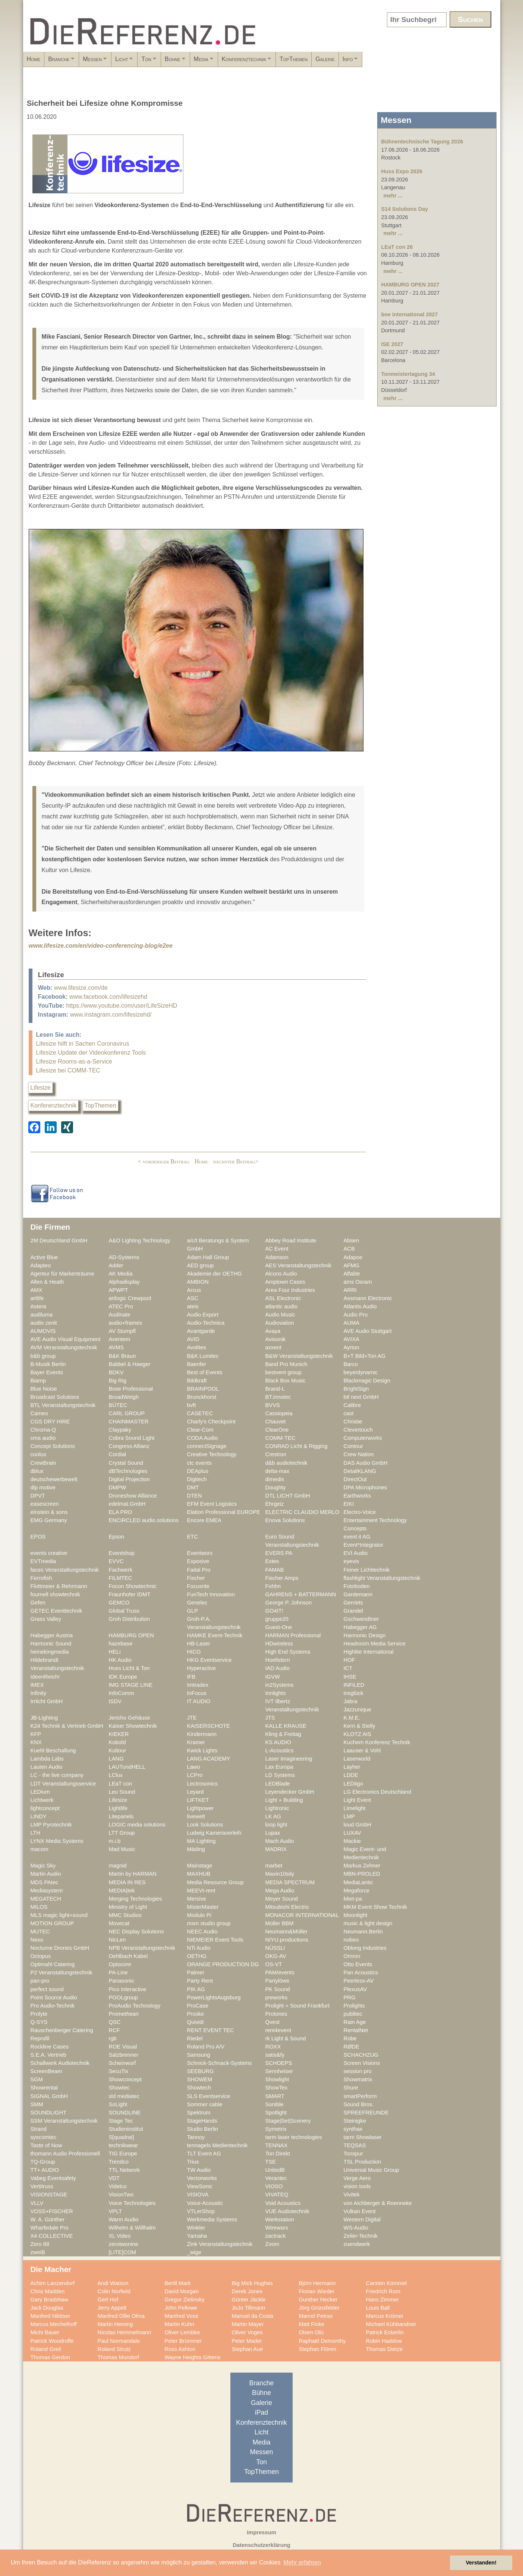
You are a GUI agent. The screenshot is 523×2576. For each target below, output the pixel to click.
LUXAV (352, 1833)
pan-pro (40, 1981)
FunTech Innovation (211, 1594)
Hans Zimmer (382, 2300)
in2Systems (279, 1685)
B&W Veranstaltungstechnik (299, 1356)
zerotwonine (123, 2244)
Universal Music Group (371, 2170)
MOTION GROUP (52, 1923)
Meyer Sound (281, 1899)
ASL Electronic (283, 1298)
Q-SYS (39, 2022)
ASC (192, 1298)
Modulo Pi (199, 1915)
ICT (348, 1668)
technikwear (123, 2145)
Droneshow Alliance (133, 1496)
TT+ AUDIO (45, 2170)
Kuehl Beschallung (53, 1750)
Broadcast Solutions (55, 1397)
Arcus (194, 1290)
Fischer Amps (282, 1578)
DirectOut (355, 1479)
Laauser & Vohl (362, 1750)
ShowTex (276, 2088)
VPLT (115, 2211)
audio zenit (44, 1323)
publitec (353, 2014)
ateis (193, 1306)
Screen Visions (362, 2063)
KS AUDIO (278, 1742)
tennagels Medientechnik (217, 2145)
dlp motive (43, 1487)
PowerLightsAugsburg (214, 1997)
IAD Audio (277, 1668)
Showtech (199, 2088)
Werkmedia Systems (212, 2219)
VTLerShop (201, 2211)
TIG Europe (123, 2154)
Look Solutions (205, 1825)
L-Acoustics (279, 1750)
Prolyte (39, 2014)
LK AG (273, 1816)
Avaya (273, 1331)
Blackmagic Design (367, 1381)
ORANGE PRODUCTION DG (223, 1964)
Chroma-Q (43, 1430)
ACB (349, 1249)
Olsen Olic (311, 2332)
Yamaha (197, 2236)
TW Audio (199, 2170)
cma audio (43, 1438)
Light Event (357, 1800)
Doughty (275, 1487)
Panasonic (122, 1981)
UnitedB (275, 2170)
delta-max (277, 1471)
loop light (276, 1825)
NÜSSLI (275, 1948)
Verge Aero (357, 2178)
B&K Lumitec (203, 1356)
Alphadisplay (124, 1282)
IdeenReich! (45, 1677)
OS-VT (273, 1964)
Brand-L (275, 1389)
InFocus (197, 1693)
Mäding (196, 1849)
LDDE (351, 1775)
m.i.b (115, 1841)
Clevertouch (358, 1430)
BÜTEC (118, 1405)
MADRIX (276, 1849)
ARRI (350, 1290)
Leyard (195, 1792)
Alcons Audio (281, 1274)
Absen (351, 1240)
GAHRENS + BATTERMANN (300, 1594)
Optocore (120, 1964)
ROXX (273, 2047)
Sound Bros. (359, 2104)
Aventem (119, 1339)
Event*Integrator (363, 1545)
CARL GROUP (127, 1413)
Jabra (350, 1701)
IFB (191, 1677)
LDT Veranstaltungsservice (63, 1784)
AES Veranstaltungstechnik (298, 1265)
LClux (116, 1775)
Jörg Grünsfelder (319, 2308)
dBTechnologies (128, 1471)
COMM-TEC (280, 1438)
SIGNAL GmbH (49, 2096)
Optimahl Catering (53, 1964)
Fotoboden (357, 1586)
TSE (270, 2162)
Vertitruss (42, 2186)
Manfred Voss (181, 2316)
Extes (272, 1561)
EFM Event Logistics (212, 1504)
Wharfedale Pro (50, 2228)
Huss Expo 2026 (401, 171)
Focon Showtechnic (133, 1586)
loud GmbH (357, 1825)
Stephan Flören (318, 2349)
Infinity (39, 1693)
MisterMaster (203, 1907)
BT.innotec (278, 1397)
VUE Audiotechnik (287, 2211)
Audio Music (280, 1315)
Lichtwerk (42, 1800)
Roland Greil (46, 2349)
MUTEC (40, 1932)
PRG (350, 1997)
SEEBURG (200, 2071)
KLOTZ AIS (357, 1734)
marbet (274, 1866)
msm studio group (209, 1923)
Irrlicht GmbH (47, 1701)
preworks (276, 1997)
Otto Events (358, 1964)
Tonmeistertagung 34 (408, 374)
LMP (349, 1816)
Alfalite (352, 1274)
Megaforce (357, 1891)
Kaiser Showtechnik (133, 1726)
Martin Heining (115, 2324)
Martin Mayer (248, 2324)
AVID (193, 1339)
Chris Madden (48, 2291)
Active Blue (44, 1257)
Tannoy (196, 2137)
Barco (351, 1364)
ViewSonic (199, 2186)
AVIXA (351, 1339)
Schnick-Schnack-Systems (219, 2063)
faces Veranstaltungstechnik (65, 1570)
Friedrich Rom (383, 2291)
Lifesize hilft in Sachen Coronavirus (82, 1043)
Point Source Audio (54, 1997)
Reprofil (40, 2038)
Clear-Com (200, 1430)
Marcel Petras (316, 2316)
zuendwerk (357, 2244)
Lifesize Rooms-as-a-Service (74, 1061)
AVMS (116, 1347)
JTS (270, 1718)
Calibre (352, 1405)
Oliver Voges (247, 2332)
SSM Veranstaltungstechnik (64, 2121)
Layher (352, 1767)
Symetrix (276, 2129)
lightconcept (45, 1808)
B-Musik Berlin (48, 1364)
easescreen (45, 1504)
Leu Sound (122, 1792)
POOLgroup (123, 1997)
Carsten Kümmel (386, 2283)
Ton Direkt (277, 2154)
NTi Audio (199, 1948)
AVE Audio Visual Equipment (66, 1339)
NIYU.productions (286, 1940)
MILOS (39, 1907)
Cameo (39, 1413)
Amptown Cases (285, 1282)
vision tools (357, 2186)
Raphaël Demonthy (322, 2341)
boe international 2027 (409, 314)
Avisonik (275, 1339)
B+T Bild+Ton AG (365, 1356)
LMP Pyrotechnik (51, 1825)
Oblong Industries (365, 1948)
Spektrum (199, 2113)
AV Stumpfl (122, 1331)
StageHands (202, 2121)
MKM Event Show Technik (375, 1907)
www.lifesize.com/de (81, 988)
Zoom (272, 2244)
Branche (78, 61)
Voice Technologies (132, 2203)
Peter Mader (247, 2341)
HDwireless (279, 1644)
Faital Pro (199, 1570)
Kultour (117, 1750)
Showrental (44, 2088)
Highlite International (369, 1652)
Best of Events (205, 1372)
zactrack (275, 2236)
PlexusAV (355, 1989)
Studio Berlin (202, 2129)
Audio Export (202, 1315)
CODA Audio (202, 1438)
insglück (353, 1693)
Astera (39, 1306)
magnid (118, 1866)
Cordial (117, 1454)
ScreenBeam (46, 2071)
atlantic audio (281, 1306)
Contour (353, 1446)
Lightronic (277, 1808)
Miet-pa (353, 1899)
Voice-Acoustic (205, 2203)
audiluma (42, 1315)
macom (39, 1849)
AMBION (198, 1282)
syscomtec (44, 2137)
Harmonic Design (365, 1635)
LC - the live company (57, 1775)
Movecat (119, 1923)
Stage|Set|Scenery (288, 2121)
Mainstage (199, 1866)
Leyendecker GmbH (289, 1792)
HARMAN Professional (293, 1635)
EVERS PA (279, 1553)
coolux (39, 1454)
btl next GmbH (361, 1397)
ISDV (115, 1701)
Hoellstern (277, 1660)
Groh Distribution (129, 1619)
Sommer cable (205, 2104)
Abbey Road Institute (290, 1240)
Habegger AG (360, 1627)
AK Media (121, 1274)
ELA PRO (120, 1512)
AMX (36, 1290)
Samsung (198, 2055)
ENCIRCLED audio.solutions (144, 1520)
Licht (166, 61)
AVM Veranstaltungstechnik (64, 1347)
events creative (49, 1553)
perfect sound (47, 1989)
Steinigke (355, 2121)
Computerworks (363, 1438)
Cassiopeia (279, 1413)
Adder (116, 1265)
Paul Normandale (119, 2341)
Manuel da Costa (252, 2316)
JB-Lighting (44, 1718)
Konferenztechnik (338, 61)
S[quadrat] (121, 2137)
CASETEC (200, 1413)
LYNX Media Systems (57, 1841)
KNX (36, 1742)
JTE (192, 1718)
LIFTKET (198, 1800)
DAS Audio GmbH (366, 1463)
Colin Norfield (114, 2291)
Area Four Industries (290, 1290)
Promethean (124, 2014)
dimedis (274, 1479)
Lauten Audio (47, 1767)
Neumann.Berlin (363, 1932)
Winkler (196, 2228)
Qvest (272, 2022)
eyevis (351, 1561)
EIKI (349, 1504)
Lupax (272, 1833)
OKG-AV (275, 1956)
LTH (36, 1833)
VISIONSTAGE (49, 2195)
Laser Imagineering (288, 1759)
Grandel (353, 1611)
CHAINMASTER (129, 1422)
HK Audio (120, 1660)
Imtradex (197, 1685)
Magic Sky (43, 1866)
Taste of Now (46, 2145)
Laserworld (357, 1759)
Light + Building (284, 1800)
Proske (195, 2014)
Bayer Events (47, 1372)
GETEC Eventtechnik (56, 1611)
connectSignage (207, 1446)
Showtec (119, 2088)
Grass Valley (46, 1619)
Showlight (277, 2079)
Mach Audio (279, 1841)
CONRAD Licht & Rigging (296, 1446)
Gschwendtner (361, 1619)
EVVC (116, 1561)
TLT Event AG (204, 2154)
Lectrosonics (202, 1784)
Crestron (275, 1454)
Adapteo (41, 1265)
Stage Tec (121, 2121)
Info (479, 61)
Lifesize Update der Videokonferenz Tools (91, 1052)
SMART (274, 2096)
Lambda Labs (47, 1759)
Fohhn (273, 1586)
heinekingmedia (50, 1652)
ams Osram (358, 1282)
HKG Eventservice (209, 1660)
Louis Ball (378, 2308)
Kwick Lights (202, 1750)
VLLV (37, 2203)
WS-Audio (356, 2228)
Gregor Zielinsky (185, 2300)
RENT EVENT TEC (210, 2030)
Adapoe (353, 1257)
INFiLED (354, 1685)
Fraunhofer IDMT (130, 1594)
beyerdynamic (361, 1372)
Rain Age (355, 2022)
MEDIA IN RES (127, 1882)
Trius (193, 2162)
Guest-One (278, 1627)
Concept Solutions (53, 1446)
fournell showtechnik (55, 1594)
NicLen (117, 1940)
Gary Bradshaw (49, 2300)
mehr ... (393, 196)
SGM (37, 2079)
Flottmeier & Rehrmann (59, 1586)
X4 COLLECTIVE (52, 2236)
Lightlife (118, 1808)
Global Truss (124, 1611)
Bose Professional (131, 1389)
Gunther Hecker (318, 2300)
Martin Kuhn (179, 2324)
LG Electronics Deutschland (378, 1792)
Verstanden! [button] (481, 2563)
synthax (353, 2129)
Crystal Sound (126, 1463)
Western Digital (362, 2219)
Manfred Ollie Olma (121, 2316)
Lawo (193, 1767)
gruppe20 (277, 1619)
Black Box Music (285, 1381)
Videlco (118, 2186)
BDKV (116, 1372)
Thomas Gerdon (50, 2357)
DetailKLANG (360, 1471)
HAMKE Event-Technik (215, 1635)
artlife (37, 1298)
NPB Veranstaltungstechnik (142, 1948)
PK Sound (277, 1989)
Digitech (197, 1479)
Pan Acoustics (361, 1972)
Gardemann (358, 1594)
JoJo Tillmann (248, 2308)
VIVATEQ (277, 2195)
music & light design (368, 1923)
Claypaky (120, 1430)
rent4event (278, 2030)
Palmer (196, 1972)
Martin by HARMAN (133, 1874)
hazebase (121, 1644)
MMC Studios (125, 1915)
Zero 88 (40, 2244)
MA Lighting (201, 1841)
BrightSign (356, 1389)
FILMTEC (120, 1578)
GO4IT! (274, 1611)
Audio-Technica (206, 1323)
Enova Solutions (285, 1520)
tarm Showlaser (363, 2137)
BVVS (272, 1405)
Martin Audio (46, 1874)
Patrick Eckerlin (385, 2332)
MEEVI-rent (201, 1891)
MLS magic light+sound (59, 1915)
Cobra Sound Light (132, 1438)
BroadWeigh (124, 1397)
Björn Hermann (317, 2283)
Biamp (38, 1381)
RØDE (352, 2047)
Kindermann (202, 1734)
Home (34, 59)
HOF (349, 1660)
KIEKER (119, 1734)
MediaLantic (358, 1882)
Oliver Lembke (182, 2332)
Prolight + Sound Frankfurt (297, 2006)
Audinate (119, 1315)
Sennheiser (279, 2071)
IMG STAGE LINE (131, 1685)
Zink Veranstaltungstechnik (220, 2244)
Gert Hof (108, 2300)
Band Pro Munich (286, 1364)
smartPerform (360, 2096)
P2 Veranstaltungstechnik (61, 1972)
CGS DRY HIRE (50, 1422)
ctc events (199, 1463)
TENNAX (276, 2145)
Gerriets (353, 1603)
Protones (276, 2014)
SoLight (118, 2104)
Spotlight (276, 2113)
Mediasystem (47, 1891)
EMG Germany (49, 1520)
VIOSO (274, 2186)
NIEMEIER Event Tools (215, 1940)
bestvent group (283, 1372)
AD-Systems (124, 1257)
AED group (200, 1265)
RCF (114, 2030)
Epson (117, 1537)
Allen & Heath (47, 1282)
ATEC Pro (121, 1306)
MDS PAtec (45, 1882)
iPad (261, 2412)
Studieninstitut (126, 2129)
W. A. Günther (48, 2219)
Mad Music (122, 1849)
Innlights (275, 1693)
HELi (115, 1652)
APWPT (118, 1290)
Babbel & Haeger (130, 1364)
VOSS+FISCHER (52, 2211)
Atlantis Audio (360, 1306)
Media (282, 61)
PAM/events (279, 1972)
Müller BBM (279, 1923)
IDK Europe (123, 1677)
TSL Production (362, 2162)
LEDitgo (353, 1784)
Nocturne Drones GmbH (60, 1948)
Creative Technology (212, 1454)
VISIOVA (198, 2195)
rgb (113, 2038)
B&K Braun (122, 1356)
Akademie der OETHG (214, 1274)
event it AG (357, 1537)
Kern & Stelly (359, 1726)
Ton (203, 61)
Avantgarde (201, 1331)
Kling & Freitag (283, 1734)
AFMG (352, 1265)
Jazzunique (357, 1709)
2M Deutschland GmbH (59, 1240)
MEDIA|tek (122, 1891)
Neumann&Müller (286, 1932)
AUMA (352, 1323)
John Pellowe (181, 2308)
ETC (192, 1537)
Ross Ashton (180, 2349)
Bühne (242, 61)
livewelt (196, 1816)
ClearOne (277, 1430)
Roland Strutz (114, 2349)
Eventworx (200, 1553)
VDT (114, 2178)
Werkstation (279, 2219)
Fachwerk (121, 1570)
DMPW (117, 1487)
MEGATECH (46, 1899)
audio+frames (125, 1323)
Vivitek (352, 2195)
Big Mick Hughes (252, 2283)
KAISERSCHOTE (208, 1726)
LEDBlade (277, 1784)
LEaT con (120, 1784)
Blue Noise (44, 1389)
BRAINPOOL (203, 1389)
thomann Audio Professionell (65, 2154)
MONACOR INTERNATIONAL (302, 1915)
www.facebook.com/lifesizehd (108, 997)
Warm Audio (124, 2219)
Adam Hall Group (208, 1257)
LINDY (39, 1816)
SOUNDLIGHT (49, 2113)
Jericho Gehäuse (129, 1718)
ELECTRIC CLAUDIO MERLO (302, 1512)
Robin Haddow (384, 2341)
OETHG (197, 1956)
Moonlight (356, 1915)
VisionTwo (121, 2195)
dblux (37, 1471)
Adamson (277, 1257)
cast (349, 1413)
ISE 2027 (392, 344)
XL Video (120, 2236)
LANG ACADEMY (208, 1759)
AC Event (277, 1249)
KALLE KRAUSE (285, 1726)
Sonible (274, 2104)
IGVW (272, 1677)
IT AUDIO (199, 1701)
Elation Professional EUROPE (223, 1512)
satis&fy (275, 2055)
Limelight (355, 1808)
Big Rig (117, 1381)
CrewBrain (43, 1463)
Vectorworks (202, 2178)
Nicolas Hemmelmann (124, 2332)
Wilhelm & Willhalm (132, 2228)
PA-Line (118, 1972)
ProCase (197, 2006)
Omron (352, 1956)
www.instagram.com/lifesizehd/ (111, 1014)
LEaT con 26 (397, 247)
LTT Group (122, 1833)
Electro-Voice (360, 1512)
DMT (193, 1487)
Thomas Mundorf (118, 2357)
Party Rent (200, 1981)
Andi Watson (113, 2283)
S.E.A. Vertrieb (49, 2055)
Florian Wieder (317, 2291)
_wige (194, 2252)
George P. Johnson (288, 1603)
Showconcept (125, 2079)
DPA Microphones (365, 1487)
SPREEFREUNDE (366, 2113)
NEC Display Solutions (136, 1932)
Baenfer (197, 1364)
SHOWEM (199, 2079)
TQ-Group (43, 2162)
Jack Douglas (47, 2308)
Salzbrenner (123, 2055)
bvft (191, 1405)
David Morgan (182, 2291)
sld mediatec (124, 2096)
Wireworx (276, 2228)
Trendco (119, 2162)
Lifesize (41, 1087)
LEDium (40, 1792)
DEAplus (197, 1471)
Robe (350, 2038)
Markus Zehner (362, 1866)
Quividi (195, 2022)
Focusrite (198, 1586)
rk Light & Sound (285, 2038)
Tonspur (353, 2154)
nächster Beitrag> (236, 1161)
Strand (39, 2129)
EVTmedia (43, 1561)
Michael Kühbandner (391, 2324)
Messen (124, 61)
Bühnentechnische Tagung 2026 (422, 142)
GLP (192, 1611)
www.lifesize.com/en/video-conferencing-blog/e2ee (101, 945)
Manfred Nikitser (50, 2316)
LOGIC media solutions (137, 1825)
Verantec (276, 2178)
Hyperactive (201, 1668)
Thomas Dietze (384, 2349)
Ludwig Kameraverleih (214, 1833)
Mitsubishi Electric (287, 1907)
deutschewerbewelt (54, 1479)
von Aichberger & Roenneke (378, 2203)
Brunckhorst (202, 1397)
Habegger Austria (52, 1635)
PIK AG (196, 1989)
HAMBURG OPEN (131, 1635)
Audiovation (279, 1323)
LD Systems (280, 1775)
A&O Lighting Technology (139, 1240)
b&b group (43, 1356)
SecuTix (119, 2071)
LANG (116, 1759)
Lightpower (200, 1808)
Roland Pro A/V (206, 2047)
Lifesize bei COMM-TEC (68, 1070)
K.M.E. (352, 1718)
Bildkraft (197, 1381)
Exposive (198, 1561)
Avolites (196, 1347)
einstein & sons (49, 1512)
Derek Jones (247, 2291)
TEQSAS (355, 2145)
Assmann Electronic (368, 1298)
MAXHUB (199, 1874)
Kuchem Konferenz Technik (377, 1742)
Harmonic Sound (51, 1644)
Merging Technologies (135, 1899)
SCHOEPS (278, 2063)
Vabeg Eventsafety (53, 2178)
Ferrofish (41, 1578)
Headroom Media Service (375, 1644)
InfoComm (121, 1693)
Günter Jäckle (249, 2300)
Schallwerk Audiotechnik (60, 2063)
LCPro (195, 1775)
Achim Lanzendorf (53, 2283)
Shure (351, 2088)
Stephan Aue (247, 2349)
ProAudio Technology (135, 2006)
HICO (194, 1652)
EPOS (38, 1537)
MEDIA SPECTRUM (290, 1882)
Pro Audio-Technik (53, 2006)
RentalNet (356, 2030)
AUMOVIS (43, 1331)
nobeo (351, 1940)
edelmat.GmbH (127, 1504)
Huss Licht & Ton (129, 1668)
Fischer (196, 1578)
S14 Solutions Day (404, 209)
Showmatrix (358, 2079)
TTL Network (124, 2170)
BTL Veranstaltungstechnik (63, 1405)
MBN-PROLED (362, 1874)
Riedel (195, 2038)
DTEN (194, 1496)
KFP (36, 1734)
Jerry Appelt (112, 2308)
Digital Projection (129, 1479)
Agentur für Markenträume (63, 1274)
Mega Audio (279, 1891)
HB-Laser (198, 1644)
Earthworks (357, 1496)
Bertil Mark (178, 2283)
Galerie (437, 59)
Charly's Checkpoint (211, 1422)
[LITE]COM (122, 2252)
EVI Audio (356, 1553)
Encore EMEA (204, 1520)
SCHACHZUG (361, 2055)
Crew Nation (359, 1454)
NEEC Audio (202, 1932)
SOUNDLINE (125, 2113)
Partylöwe (277, 1981)
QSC (115, 2022)
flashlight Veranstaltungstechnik (382, 1578)
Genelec (197, 1603)
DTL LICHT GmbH (287, 1496)
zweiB (38, 2252)
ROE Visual (123, 2047)
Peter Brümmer (183, 2341)
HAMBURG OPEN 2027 (410, 285)
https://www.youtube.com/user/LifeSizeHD (121, 1005)
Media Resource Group (215, 1882)
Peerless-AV (359, 1981)
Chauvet (275, 1422)
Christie (353, 1422)
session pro (358, 2071)
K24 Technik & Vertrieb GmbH (67, 1726)
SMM (37, 2104)
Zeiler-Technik (361, 2236)
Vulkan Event (360, 2211)
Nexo (37, 1940)
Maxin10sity (279, 1874)
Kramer (196, 1742)
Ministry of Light (128, 1907)
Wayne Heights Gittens (193, 2357)
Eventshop (122, 1553)
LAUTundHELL (127, 1767)
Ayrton (351, 1347)
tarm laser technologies (293, 2137)
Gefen (38, 1603)
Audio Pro (356, 1315)
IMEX (37, 1685)
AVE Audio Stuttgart (368, 1331)
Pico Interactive (127, 1989)
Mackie (352, 1841)
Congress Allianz (129, 1446)
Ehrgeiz (274, 1504)
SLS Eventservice (208, 2096)
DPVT (38, 1496)
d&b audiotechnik (286, 1463)
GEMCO (119, 1603)
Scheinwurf (122, 2063)
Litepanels (121, 1816)
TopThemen (393, 59)
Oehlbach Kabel (128, 1956)
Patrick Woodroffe (52, 2341)
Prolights (354, 2006)
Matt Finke (312, 2324)
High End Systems (288, 1652)
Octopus (41, 1956)
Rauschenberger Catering (62, 2030)
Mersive (197, 1899)
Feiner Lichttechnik (367, 1570)
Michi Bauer (45, 2332)
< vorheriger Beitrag (163, 1161)
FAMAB (274, 1570)
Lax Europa (279, 1767)
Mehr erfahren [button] (302, 2562)
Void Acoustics (283, 2203)
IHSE (350, 1677)
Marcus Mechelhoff (54, 2324)
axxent (273, 1347)
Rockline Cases (50, 2047)
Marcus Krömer (385, 2316)
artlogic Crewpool (130, 1298)
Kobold (117, 1742)
